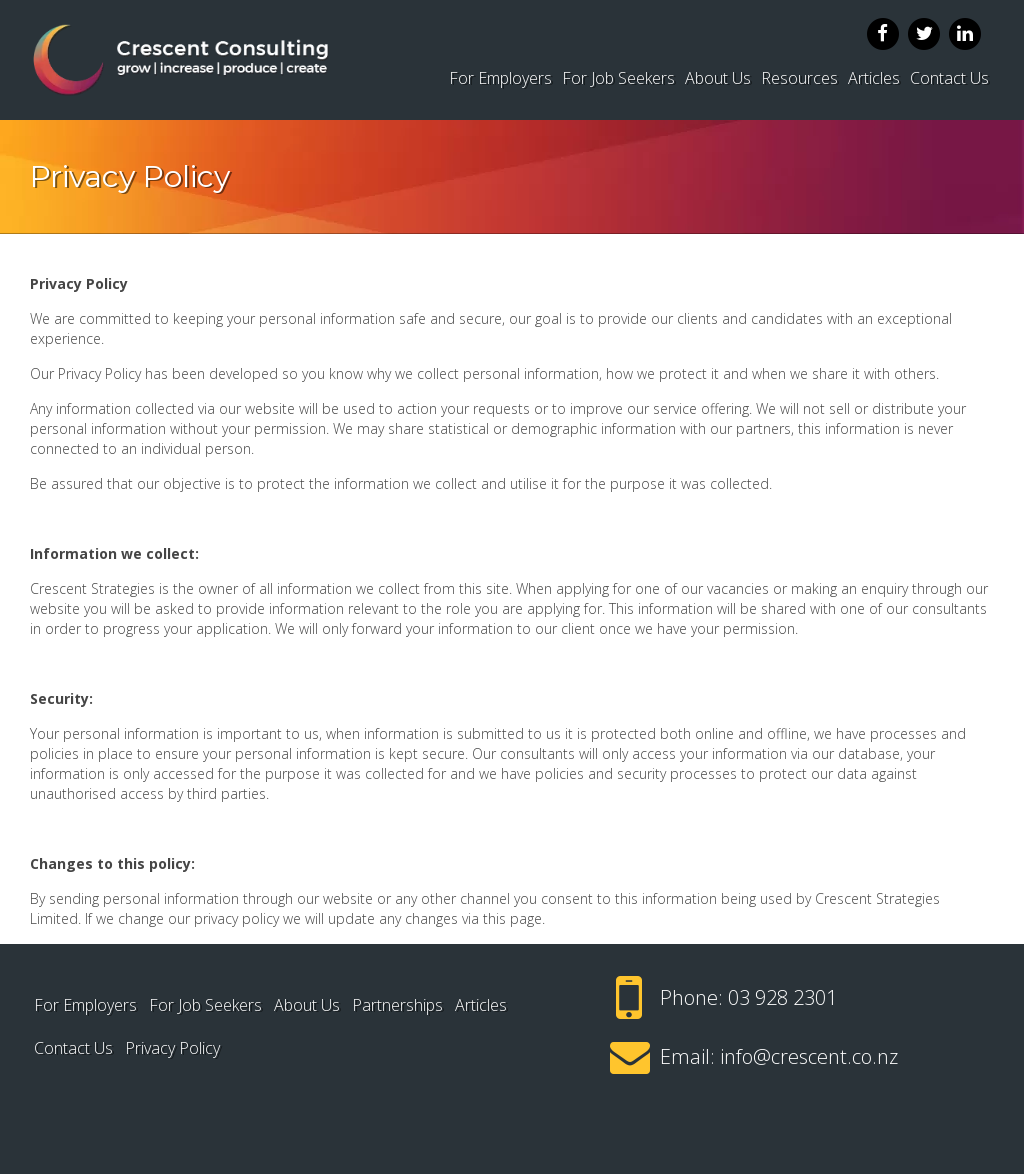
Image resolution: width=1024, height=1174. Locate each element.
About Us (718, 78)
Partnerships (397, 1005)
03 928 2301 (782, 997)
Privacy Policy (172, 1048)
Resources (799, 78)
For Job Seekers (618, 78)
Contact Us (949, 78)
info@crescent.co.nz (809, 1056)
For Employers (500, 78)
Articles (874, 78)
